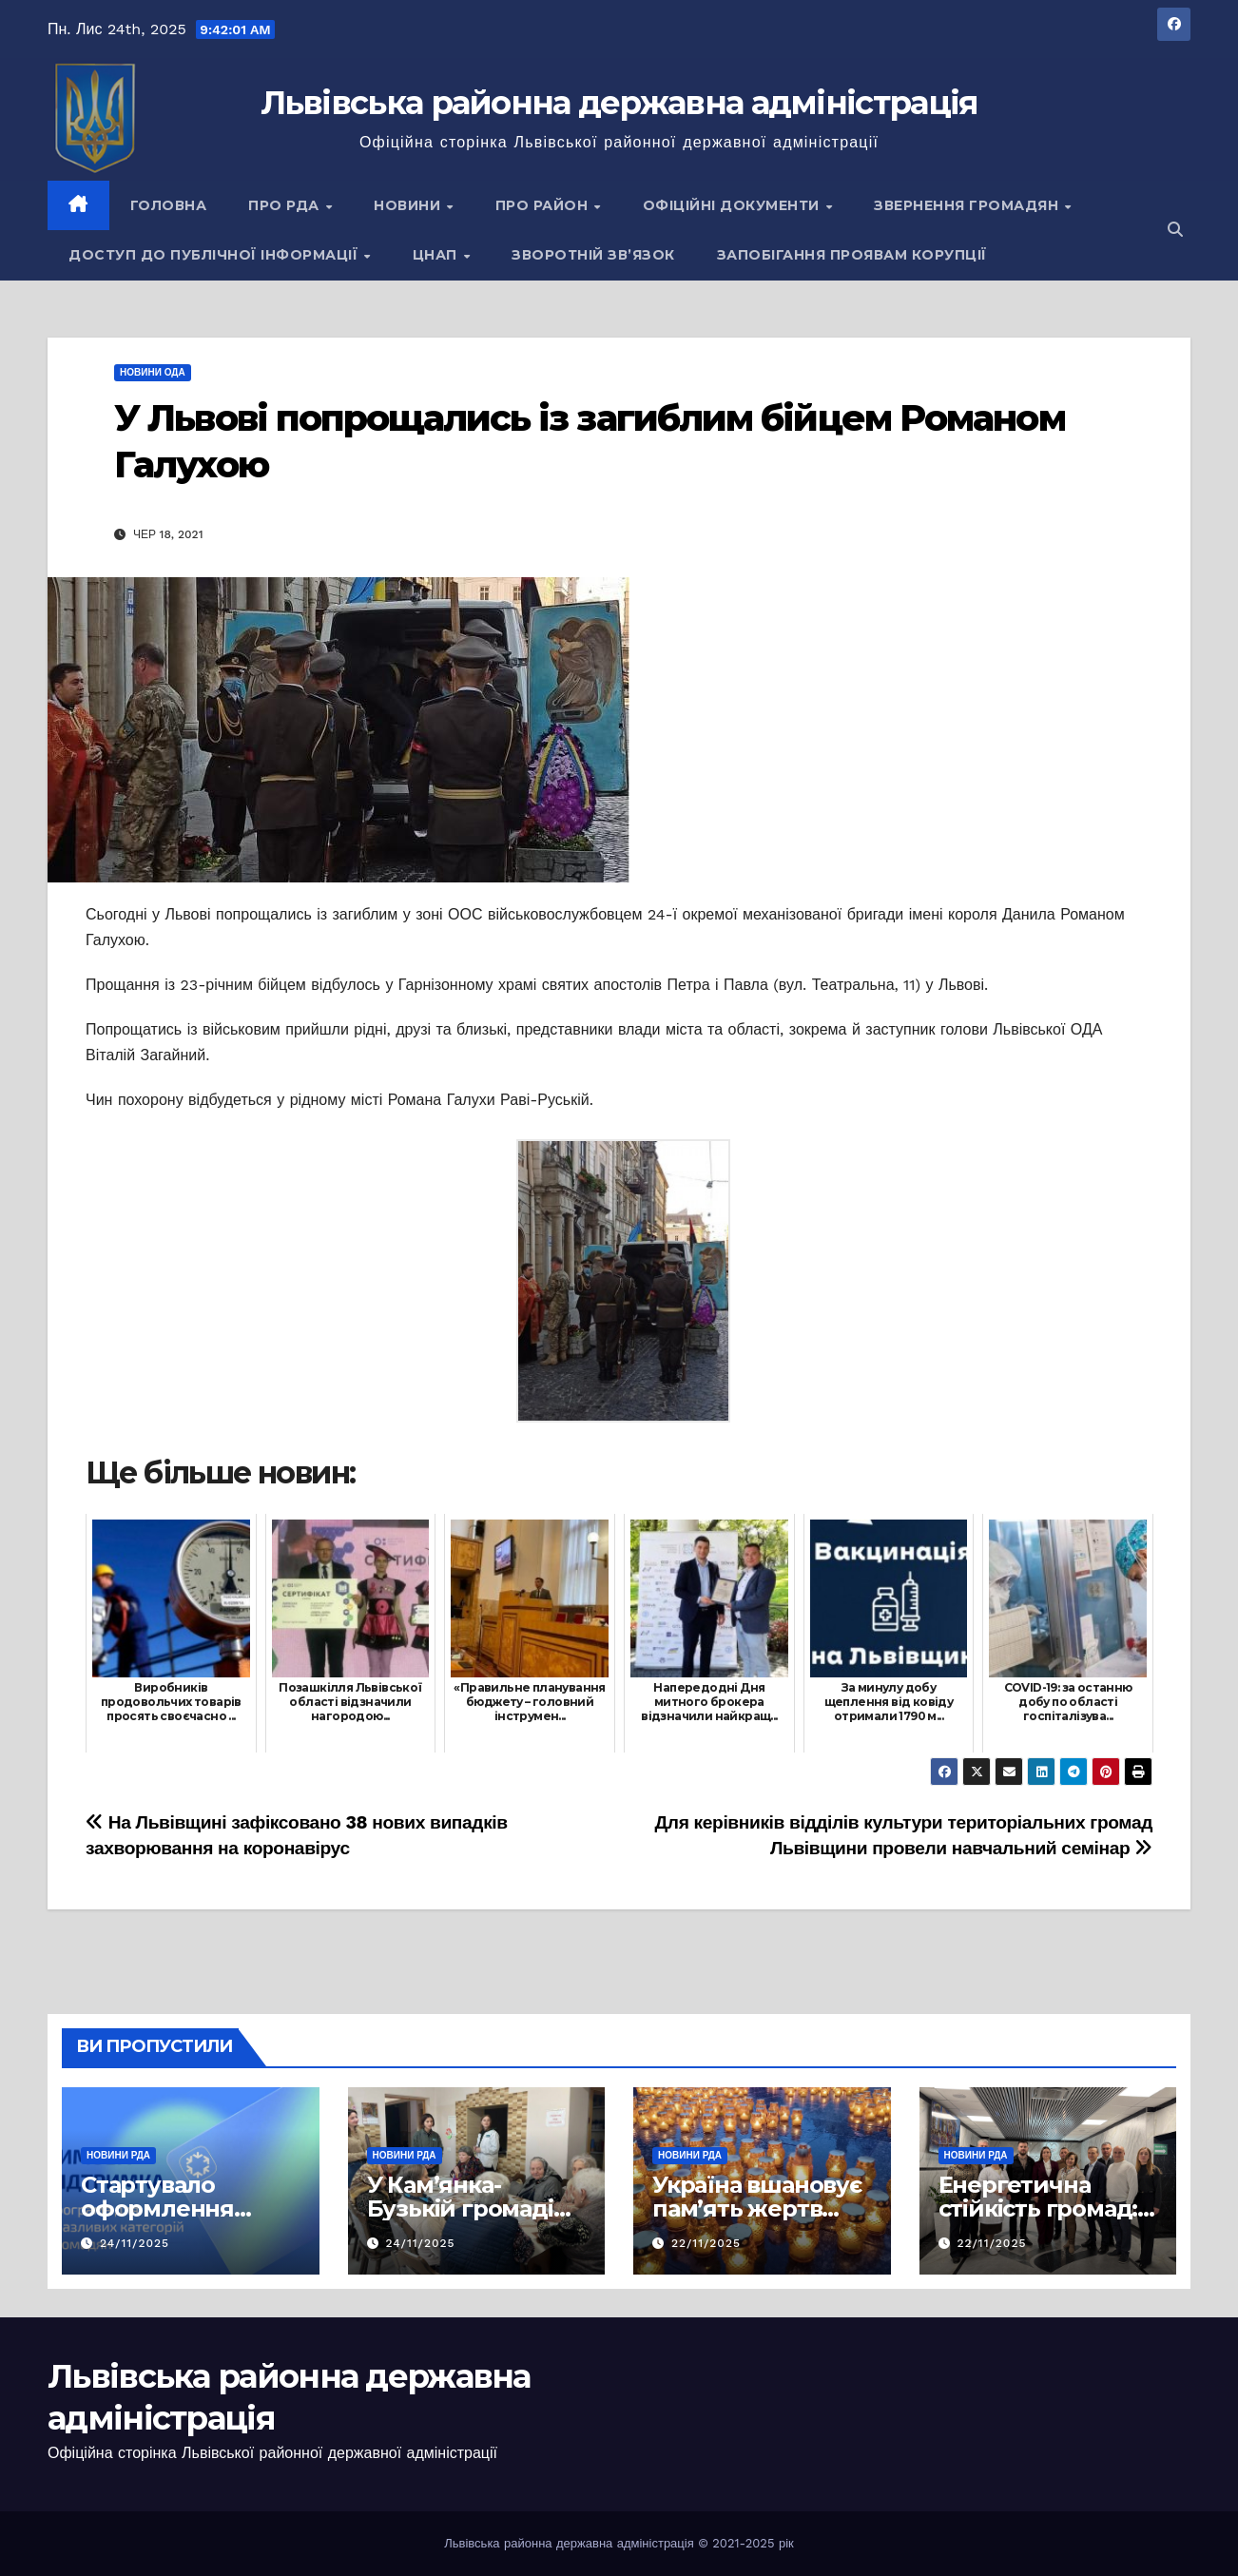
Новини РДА (118, 2155)
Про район (543, 205)
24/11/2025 (134, 2243)
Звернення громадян (968, 205)
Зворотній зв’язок (593, 254)
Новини (409, 205)
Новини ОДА (152, 372)
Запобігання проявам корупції (852, 254)
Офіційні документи (733, 205)
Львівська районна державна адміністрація (619, 103)
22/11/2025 (706, 2243)
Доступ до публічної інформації (215, 254)
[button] (1175, 230)
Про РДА (285, 205)
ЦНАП (437, 254)
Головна (168, 205)
